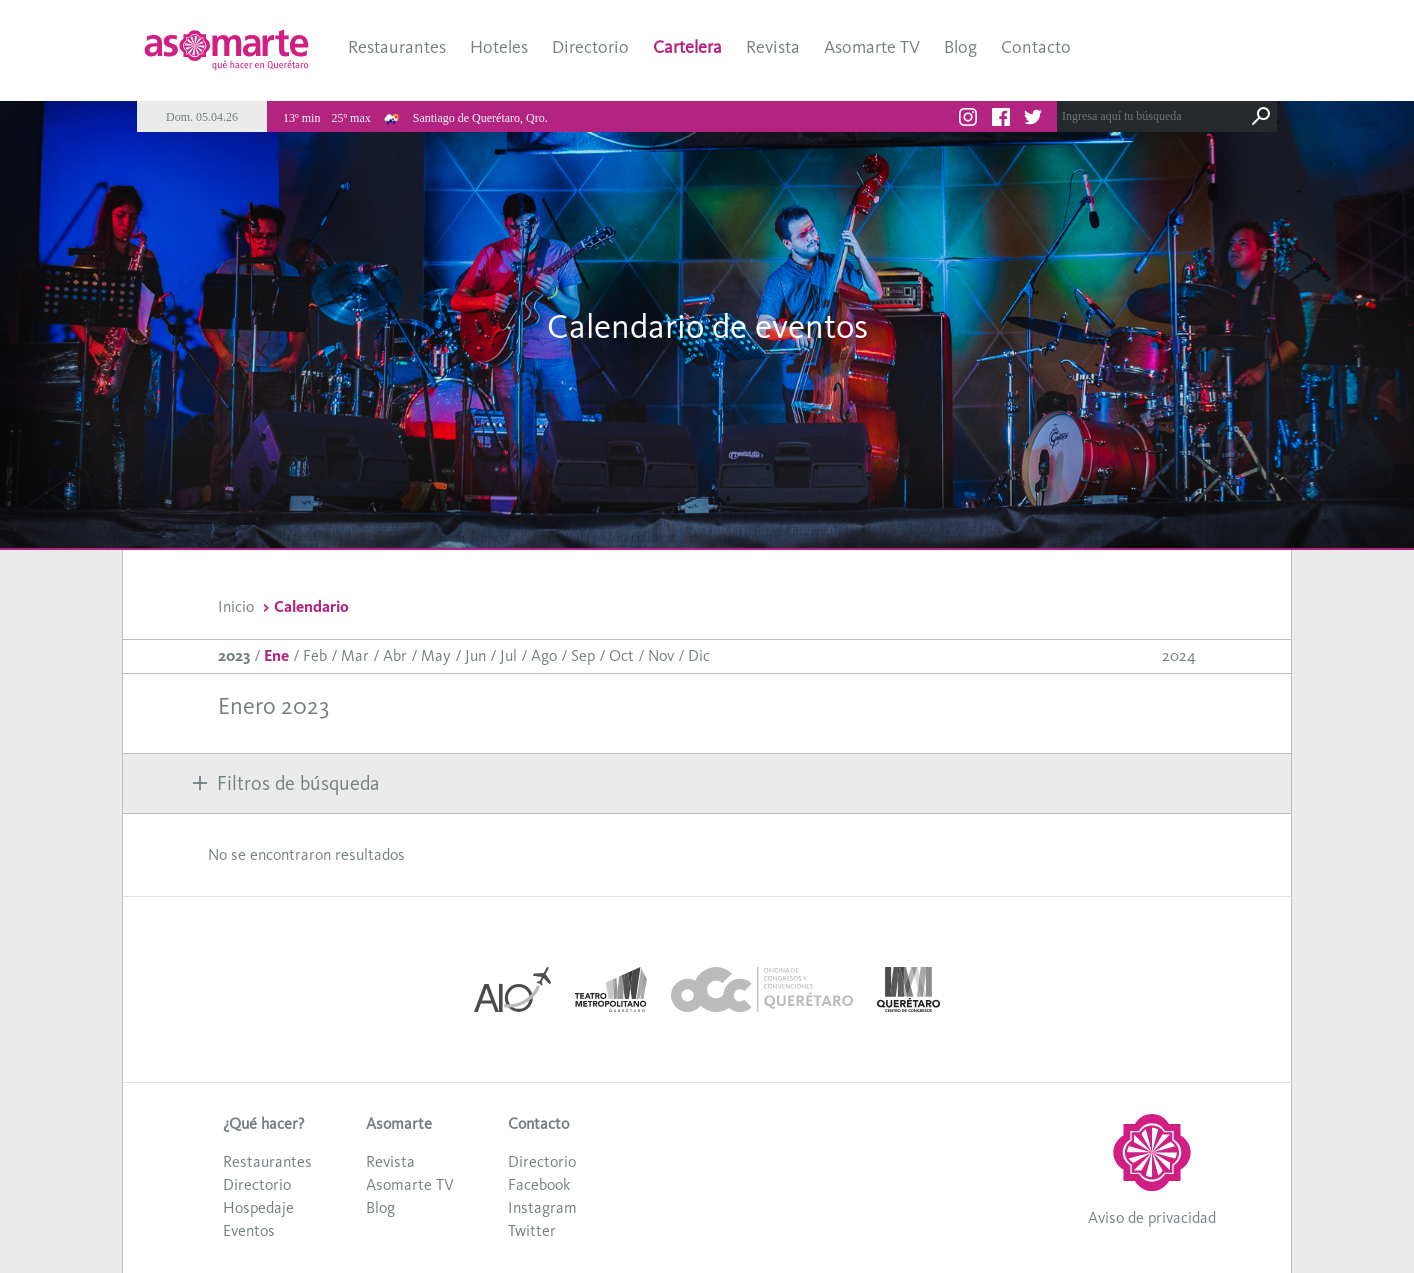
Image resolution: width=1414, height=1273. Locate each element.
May (436, 655)
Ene (276, 655)
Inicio (236, 606)
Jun (475, 655)
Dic (699, 655)
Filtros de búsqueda (286, 783)
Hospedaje (258, 1207)
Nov (661, 655)
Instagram (542, 1207)
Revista (773, 47)
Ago (544, 655)
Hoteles (499, 47)
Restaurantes (397, 47)
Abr (395, 655)
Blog (960, 47)
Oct (621, 655)
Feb (315, 655)
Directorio (590, 47)
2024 (1179, 655)
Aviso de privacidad (1152, 1217)
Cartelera (687, 47)
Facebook (539, 1184)
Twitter (532, 1230)
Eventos (249, 1230)
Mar (355, 655)
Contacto (1036, 47)
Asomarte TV (872, 47)
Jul (508, 655)
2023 (234, 655)
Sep (583, 655)
